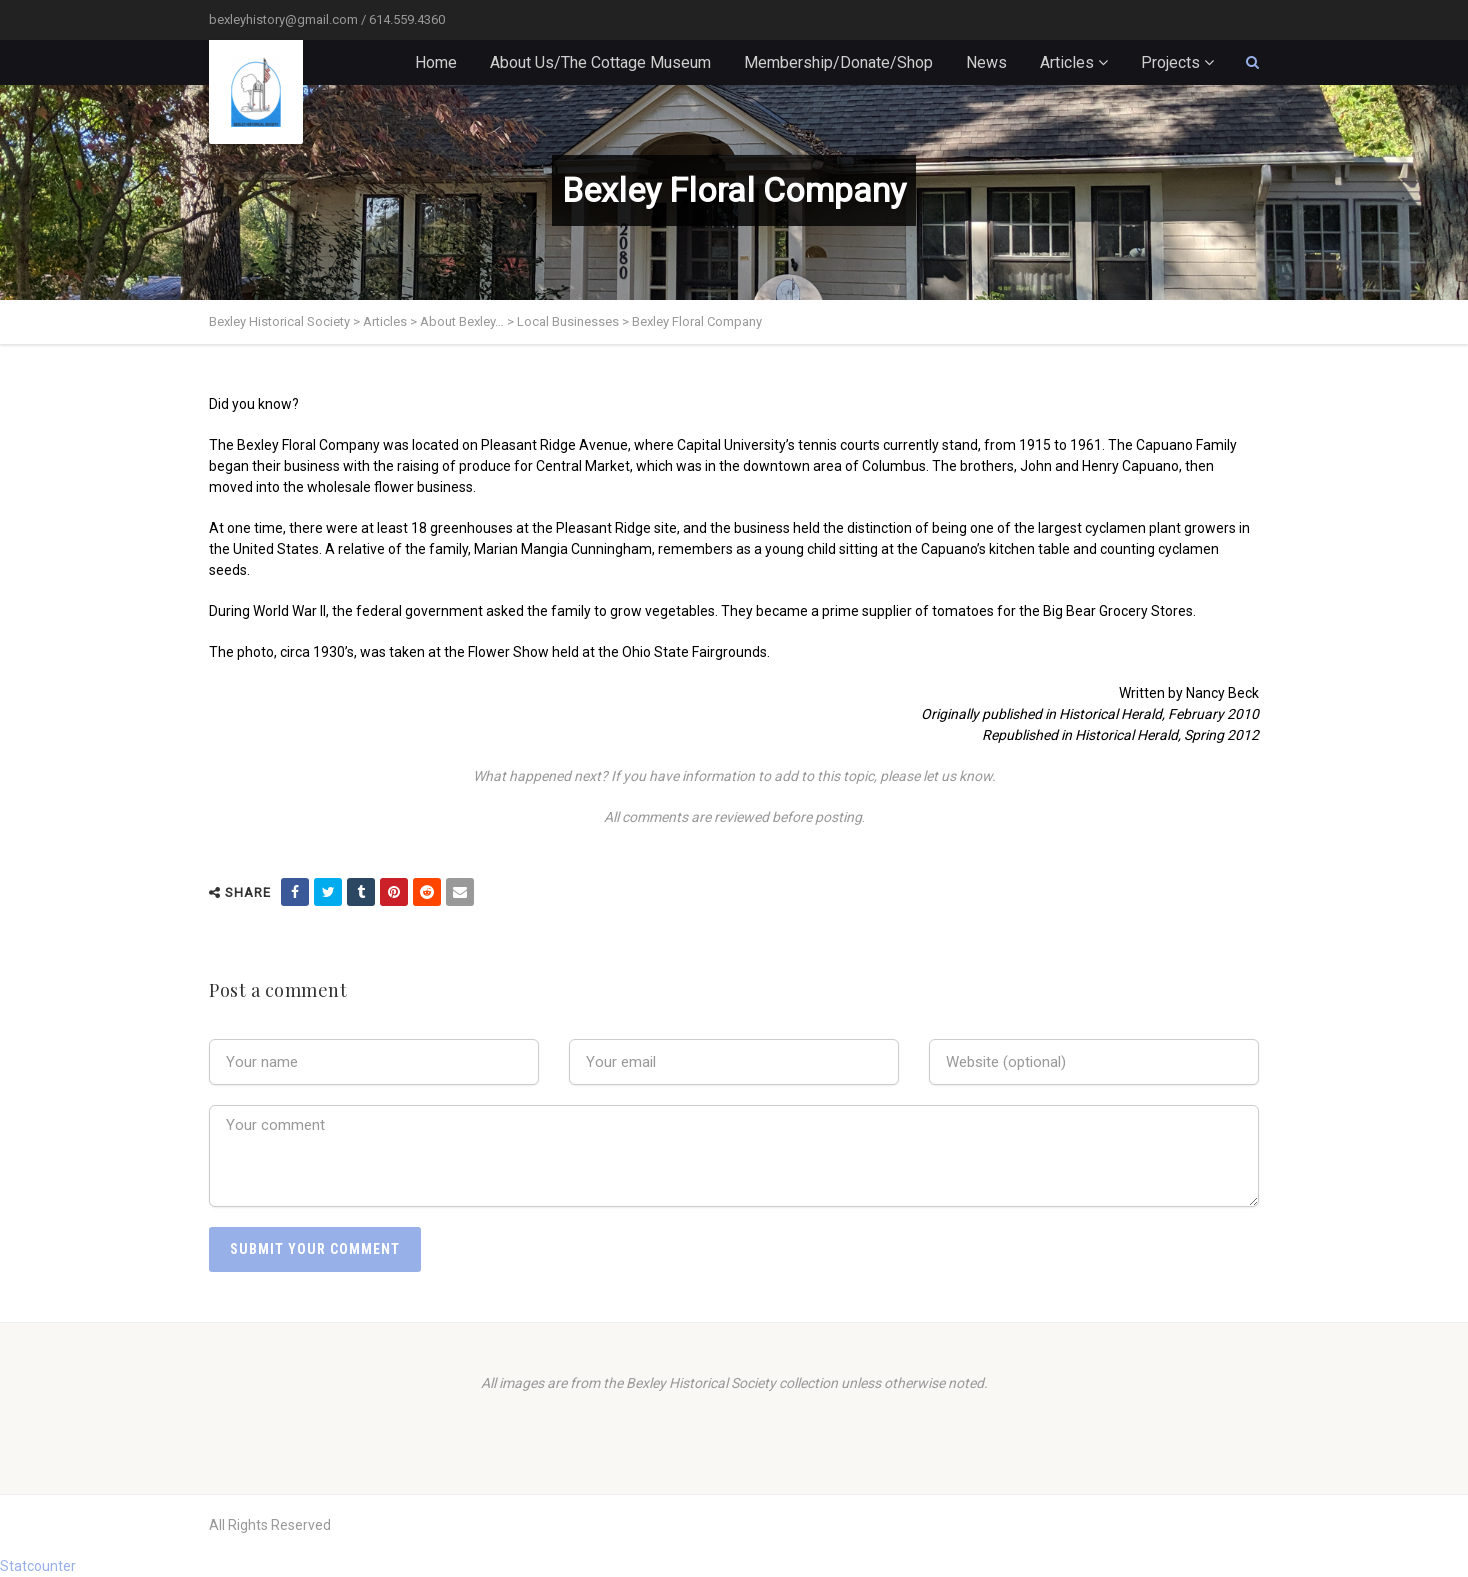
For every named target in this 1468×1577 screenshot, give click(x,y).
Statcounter (38, 1566)
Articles (1067, 62)
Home (436, 62)
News (986, 62)
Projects (1170, 62)
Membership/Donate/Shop (838, 62)
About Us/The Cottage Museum (600, 62)
